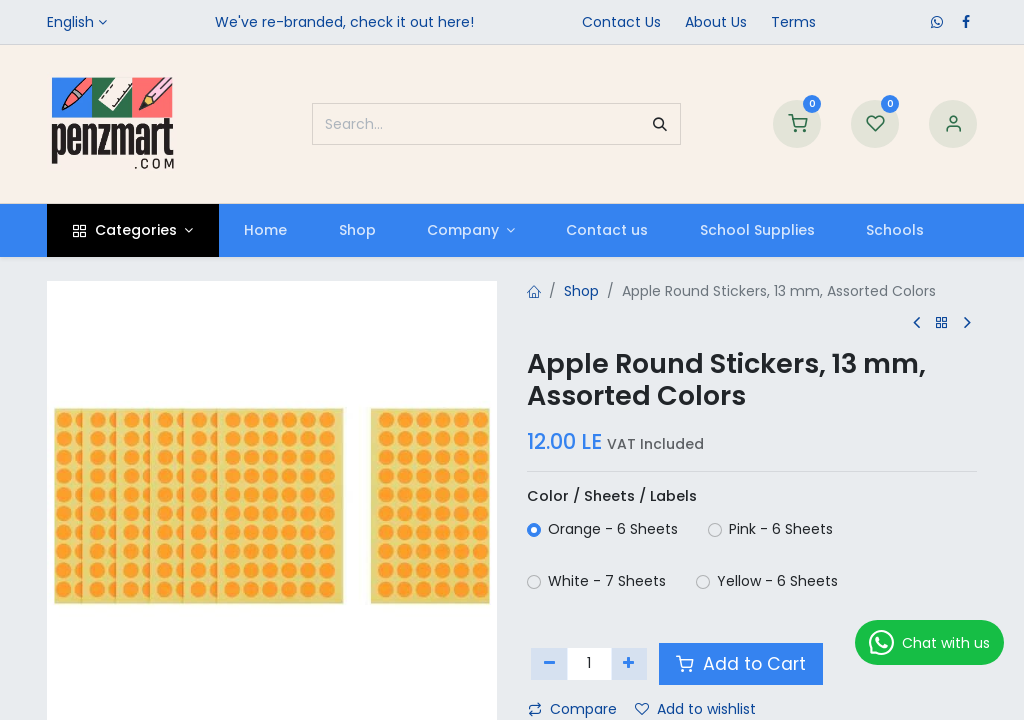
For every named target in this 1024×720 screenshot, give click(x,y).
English (70, 22)
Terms (793, 22)
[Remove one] (549, 664)
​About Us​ (716, 22)
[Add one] (629, 664)
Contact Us (621, 22)
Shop (581, 291)
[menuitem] (266, 230)
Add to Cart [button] (741, 664)
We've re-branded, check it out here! (344, 22)
